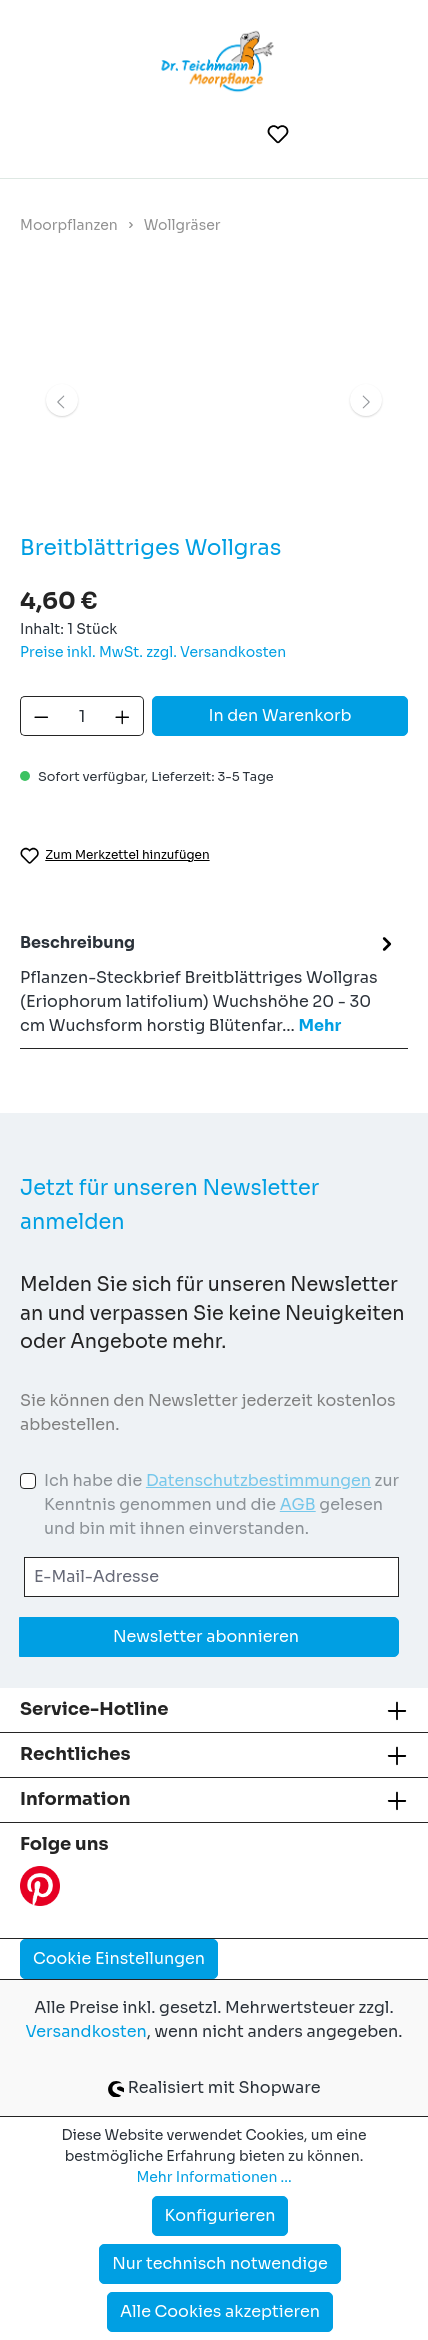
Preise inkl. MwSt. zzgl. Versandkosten (153, 652)
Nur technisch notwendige (220, 2263)
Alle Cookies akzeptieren (220, 2311)
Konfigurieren (220, 2215)
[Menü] (49, 134)
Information (75, 1799)
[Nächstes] (366, 400)
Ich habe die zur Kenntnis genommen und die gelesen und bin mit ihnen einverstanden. (221, 1504)
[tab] (209, 983)
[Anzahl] (82, 716)
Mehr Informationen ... (213, 2177)
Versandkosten (86, 2031)
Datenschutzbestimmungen (258, 1480)
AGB (298, 1504)
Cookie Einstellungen (119, 1958)
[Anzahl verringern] (41, 716)
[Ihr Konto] (328, 134)
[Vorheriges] (62, 400)
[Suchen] (229, 134)
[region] (214, 399)
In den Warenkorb (279, 715)
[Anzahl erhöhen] (123, 716)
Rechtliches (75, 1754)
